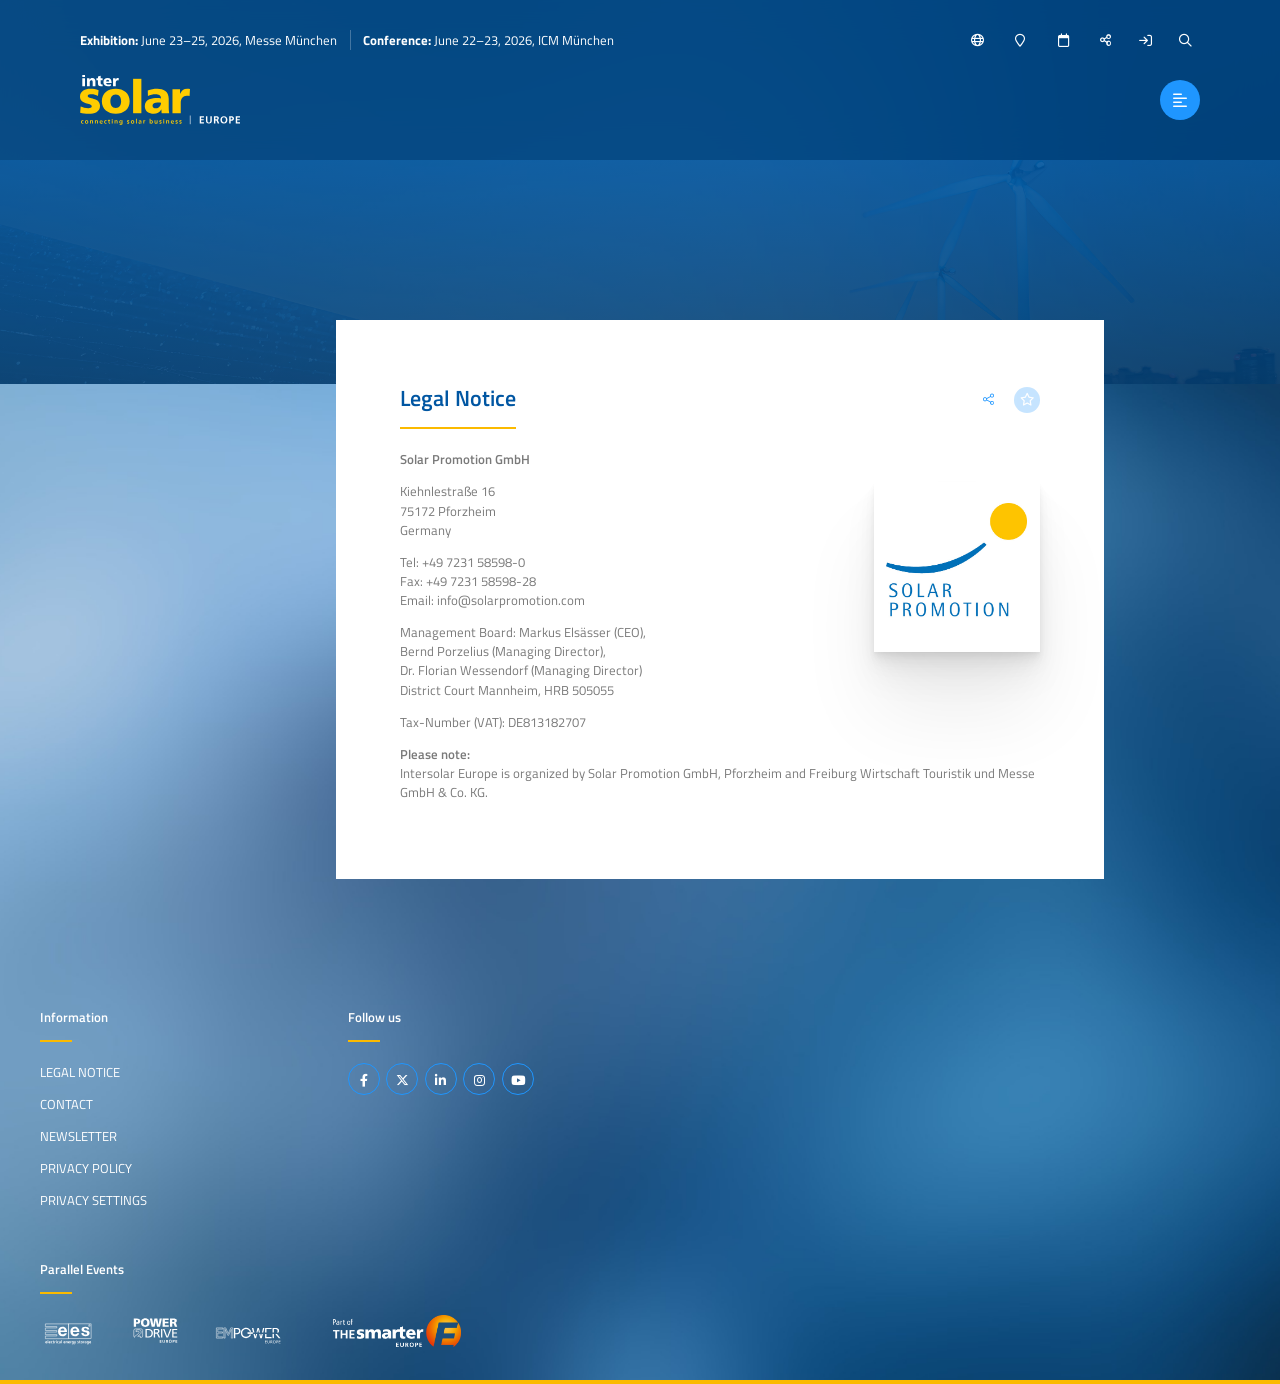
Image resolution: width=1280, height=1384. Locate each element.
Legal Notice (80, 1072)
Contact (66, 1104)
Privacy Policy (86, 1168)
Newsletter (78, 1136)
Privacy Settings (93, 1200)
